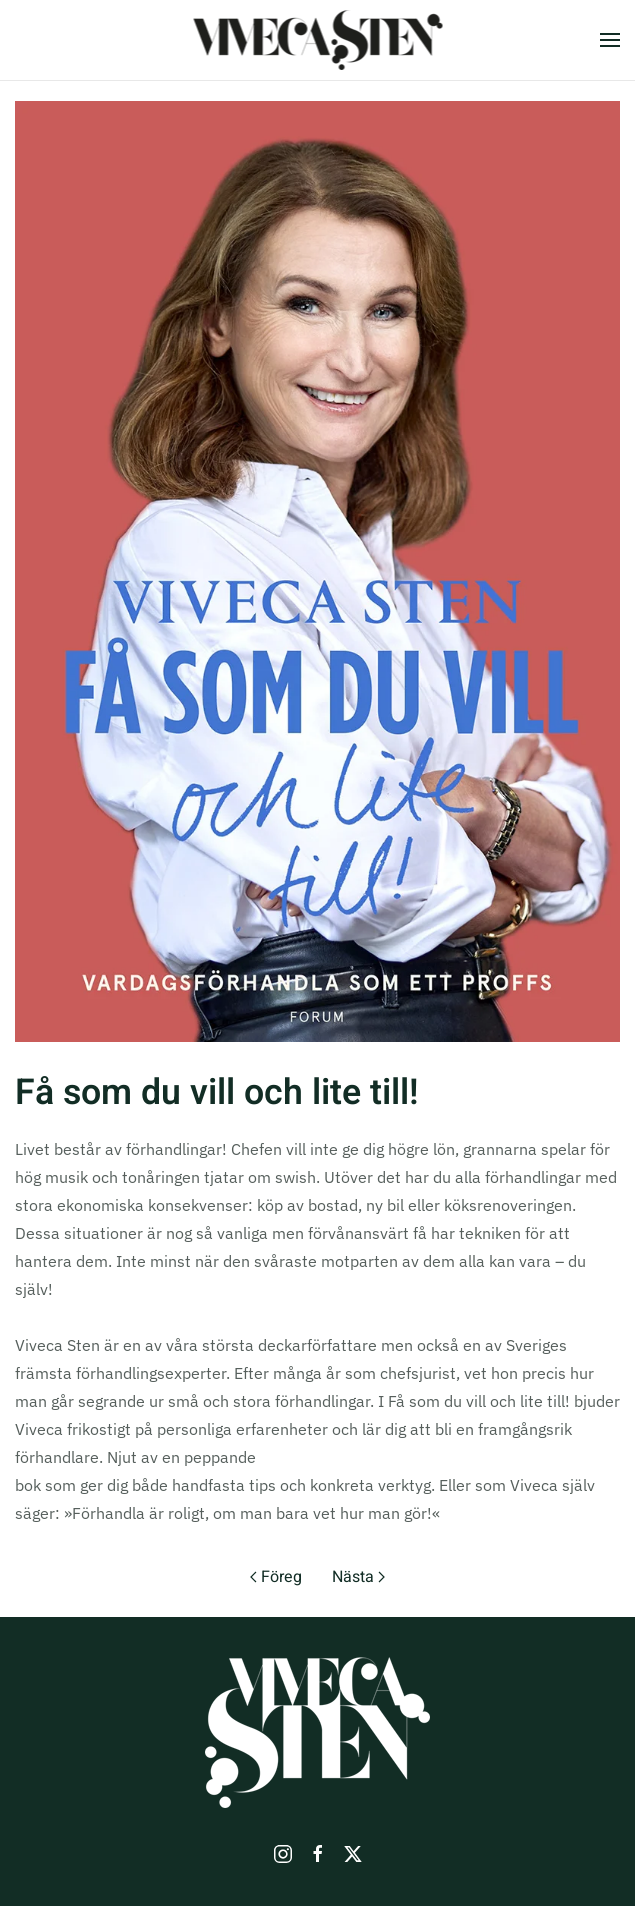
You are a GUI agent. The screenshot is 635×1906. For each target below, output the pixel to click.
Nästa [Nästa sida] (358, 1577)
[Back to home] (317, 40)
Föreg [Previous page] (276, 1577)
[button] (610, 40)
